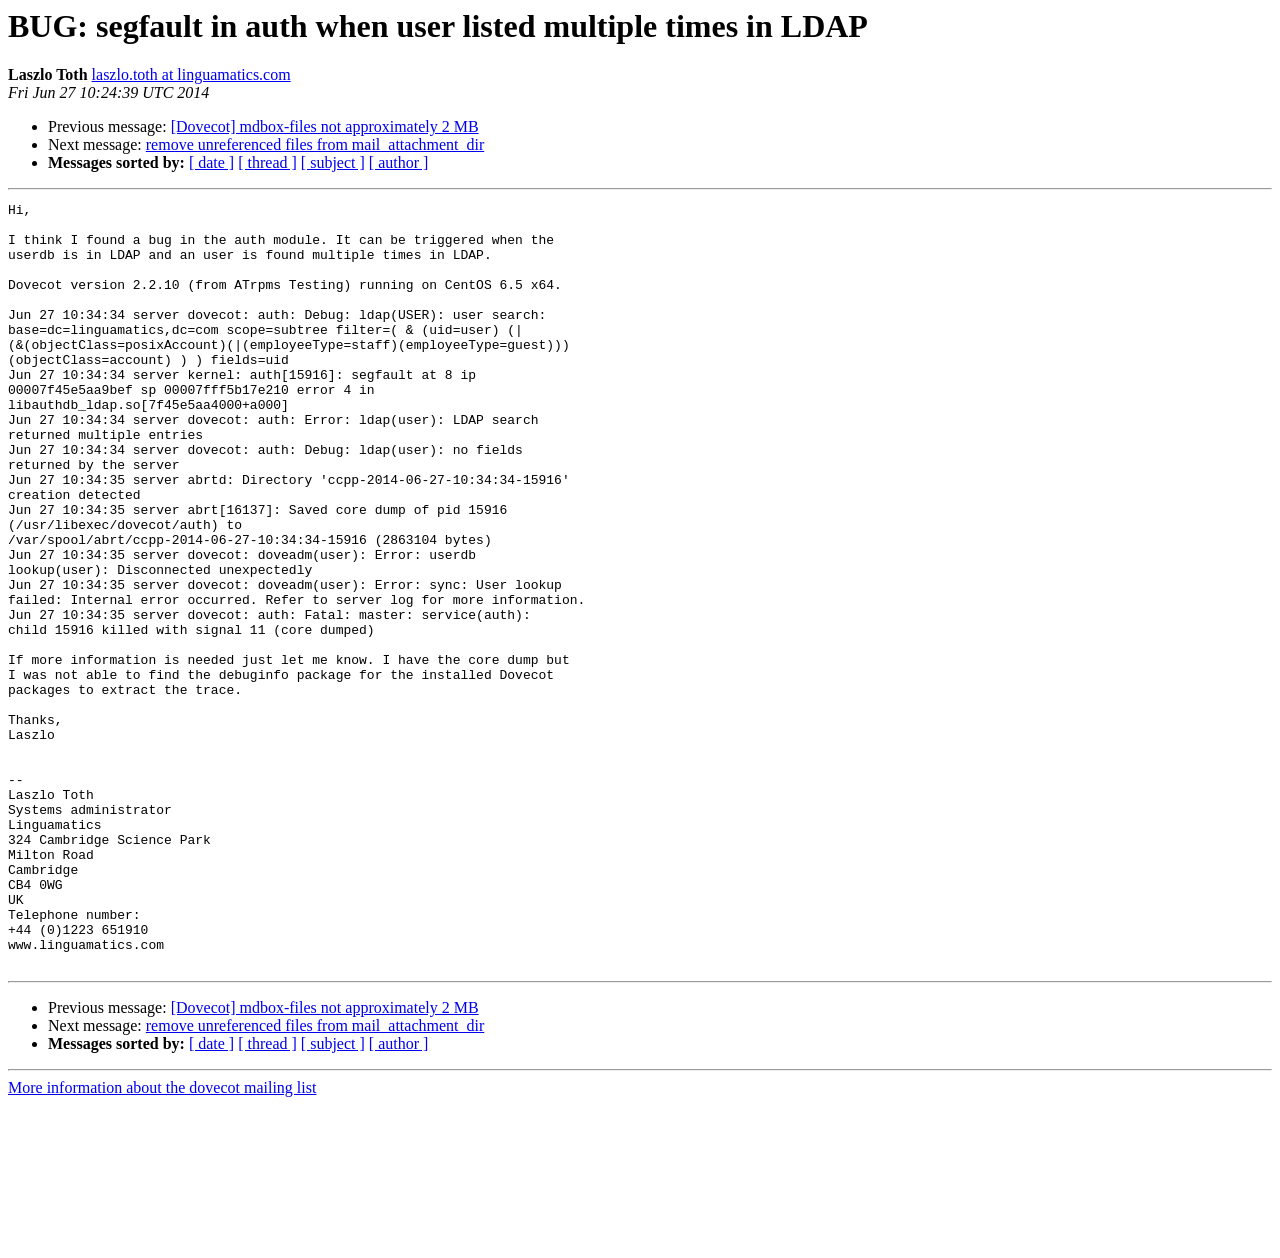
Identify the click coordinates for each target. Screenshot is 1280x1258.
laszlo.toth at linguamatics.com (191, 74)
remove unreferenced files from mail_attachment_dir (315, 144)
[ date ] (211, 162)
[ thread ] (267, 162)
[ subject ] (333, 162)
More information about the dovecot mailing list (162, 1240)
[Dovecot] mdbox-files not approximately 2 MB (325, 126)
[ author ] (399, 162)
